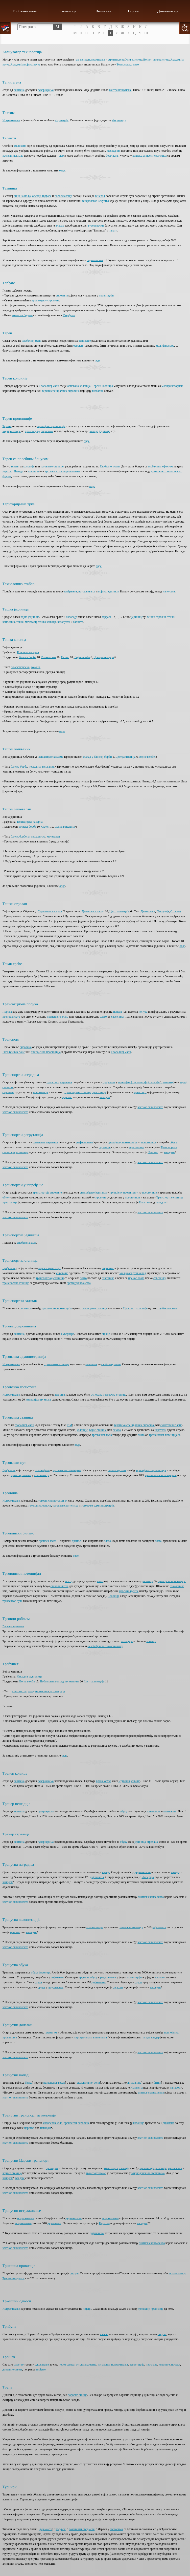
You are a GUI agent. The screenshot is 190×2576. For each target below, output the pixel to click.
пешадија (35, 766)
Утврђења (69, 315)
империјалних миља (38, 1399)
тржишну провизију (150, 2308)
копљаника (153, 1811)
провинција (147, 2168)
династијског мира (154, 155)
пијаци (87, 2308)
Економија (67, 11)
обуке (34, 1972)
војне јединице (30, 617)
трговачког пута (102, 1435)
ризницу (147, 1581)
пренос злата (136, 1278)
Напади (18, 471)
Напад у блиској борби (97, 756)
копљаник (48, 766)
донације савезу (12, 2369)
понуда (117, 1011)
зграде (106, 1872)
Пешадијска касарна (30, 821)
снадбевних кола (167, 1308)
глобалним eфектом (160, 466)
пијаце (106, 1334)
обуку (173, 1142)
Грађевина (8, 1268)
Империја (148, 1877)
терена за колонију (131, 1927)
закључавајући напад (132, 1273)
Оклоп (65, 657)
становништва (59, 1586)
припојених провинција (46, 1052)
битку (157, 2082)
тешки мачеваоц (26, 622)
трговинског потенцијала (164, 1435)
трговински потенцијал (53, 1500)
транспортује (41, 1192)
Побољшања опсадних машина (59, 1681)
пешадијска (38, 836)
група (38, 1982)
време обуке (103, 1781)
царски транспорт (49, 1268)
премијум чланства (79, 1283)
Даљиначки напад (93, 911)
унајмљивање (84, 1142)
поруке (162, 2334)
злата (158, 1541)
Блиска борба (27, 657)
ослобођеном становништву (105, 1646)
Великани (103, 11)
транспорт (53, 1082)
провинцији (106, 295)
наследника (9, 155)
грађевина (70, 591)
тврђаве (106, 617)
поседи (175, 2364)
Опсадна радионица (29, 1676)
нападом (105, 1097)
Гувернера (67, 1334)
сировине (8, 1092)
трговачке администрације (97, 1505)
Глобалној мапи (32, 340)
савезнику (159, 1278)
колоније (28, 466)
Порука (7, 1011)
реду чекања (108, 1977)
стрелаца (152, 1841)
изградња (104, 2364)
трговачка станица (114, 1394)
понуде (74, 2273)
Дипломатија (167, 11)
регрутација (136, 2364)
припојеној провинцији (132, 1082)
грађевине (81, 59)
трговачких (175, 2168)
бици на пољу (22, 196)
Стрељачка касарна (50, 911)
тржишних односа (39, 1505)
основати (91, 1364)
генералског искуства (95, 201)
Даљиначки (148, 911)
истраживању (177, 2273)
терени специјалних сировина (61, 391)
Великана (20, 145)
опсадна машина (38, 1691)
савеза (104, 2334)
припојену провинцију (124, 1192)
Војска (133, 11)
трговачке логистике (65, 1505)
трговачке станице (52, 466)
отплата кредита (86, 2364)
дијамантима (143, 1872)
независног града (54, 2082)
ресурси (60, 2529)
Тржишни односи (13, 2278)
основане (74, 471)
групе (138, 1982)
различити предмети (82, 2529)
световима (116, 2529)
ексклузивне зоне (171, 1425)
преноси (77, 1541)
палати (113, 230)
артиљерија (57, 1691)
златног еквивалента (150, 1107)
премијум (51, 2032)
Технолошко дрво (128, 64)
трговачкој (167, 1082)
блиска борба (19, 766)
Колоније (113, 1596)
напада (94, 431)
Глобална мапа (25, 11)
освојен (78, 345)
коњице (151, 1641)
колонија (85, 386)
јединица (104, 431)
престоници (40, 1092)
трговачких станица (56, 1364)
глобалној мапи (111, 1364)
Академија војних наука (25, 64)
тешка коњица (47, 622)
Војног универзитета (156, 59)
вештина (19, 90)
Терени (96, 386)
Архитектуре (116, 59)
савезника (117, 1016)
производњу (39, 300)
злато (103, 1016)
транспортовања (21, 1475)
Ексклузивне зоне (13, 1052)
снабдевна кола (26, 1242)
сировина (62, 295)
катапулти (63, 622)
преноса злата (11, 1016)
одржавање (42, 2364)
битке (28, 2082)
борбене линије (77, 2395)
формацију (118, 120)
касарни (160, 1977)
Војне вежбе (147, 756)
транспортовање (96, 2173)
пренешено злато (57, 1016)
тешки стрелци (156, 617)
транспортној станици (50, 1278)
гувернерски (96, 225)
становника (177, 1586)
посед (68, 1581)
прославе (151, 2364)
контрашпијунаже (120, 90)
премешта (39, 1142)
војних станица (12, 2173)
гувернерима (46, 90)
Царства (128, 1308)
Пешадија (163, 911)
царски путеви (117, 1470)
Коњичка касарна (28, 652)
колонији (154, 1082)
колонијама (42, 1470)
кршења (137, 155)
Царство (153, 1152)
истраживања (96, 59)
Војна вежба (82, 657)
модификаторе (165, 345)
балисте (78, 622)
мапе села (169, 591)
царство (7, 471)
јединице (137, 617)
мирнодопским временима (90, 2037)
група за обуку (88, 1977)
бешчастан (112, 155)
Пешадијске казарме (50, 756)
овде (62, 170)
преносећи (70, 2123)
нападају (71, 617)
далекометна (18, 1691)
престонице (99, 1092)
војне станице (98, 1430)
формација (62, 120)
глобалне (97, 391)
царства (60, 1394)
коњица (35, 667)
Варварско (9, 1626)
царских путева (129, 1591)
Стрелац (175, 911)
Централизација (104, 657)
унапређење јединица (93, 1192)
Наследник (113, 150)
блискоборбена (20, 667)
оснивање (84, 340)
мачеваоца (169, 1811)
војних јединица (108, 591)
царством (160, 1430)
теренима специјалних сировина (134, 1425)
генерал (100, 196)
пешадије (127, 1641)
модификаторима (172, 386)
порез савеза (67, 2364)
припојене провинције (51, 426)
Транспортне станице (169, 1197)
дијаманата (97, 1877)
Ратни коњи (48, 657)
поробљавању (63, 196)
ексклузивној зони (88, 2082)
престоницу (41, 1475)
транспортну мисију (116, 2168)
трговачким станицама (67, 1470)
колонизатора (94, 1927)
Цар (20, 155)
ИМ (69, 1425)
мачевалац (53, 836)
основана (73, 386)
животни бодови (22, 315)
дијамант (168, 2123)
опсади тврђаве (41, 196)
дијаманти (57, 1977)
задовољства (95, 260)
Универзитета (133, 59)
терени (15, 466)
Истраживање (11, 120)
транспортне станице (78, 1092)
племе (20, 1626)
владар (60, 225)
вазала (117, 1430)
